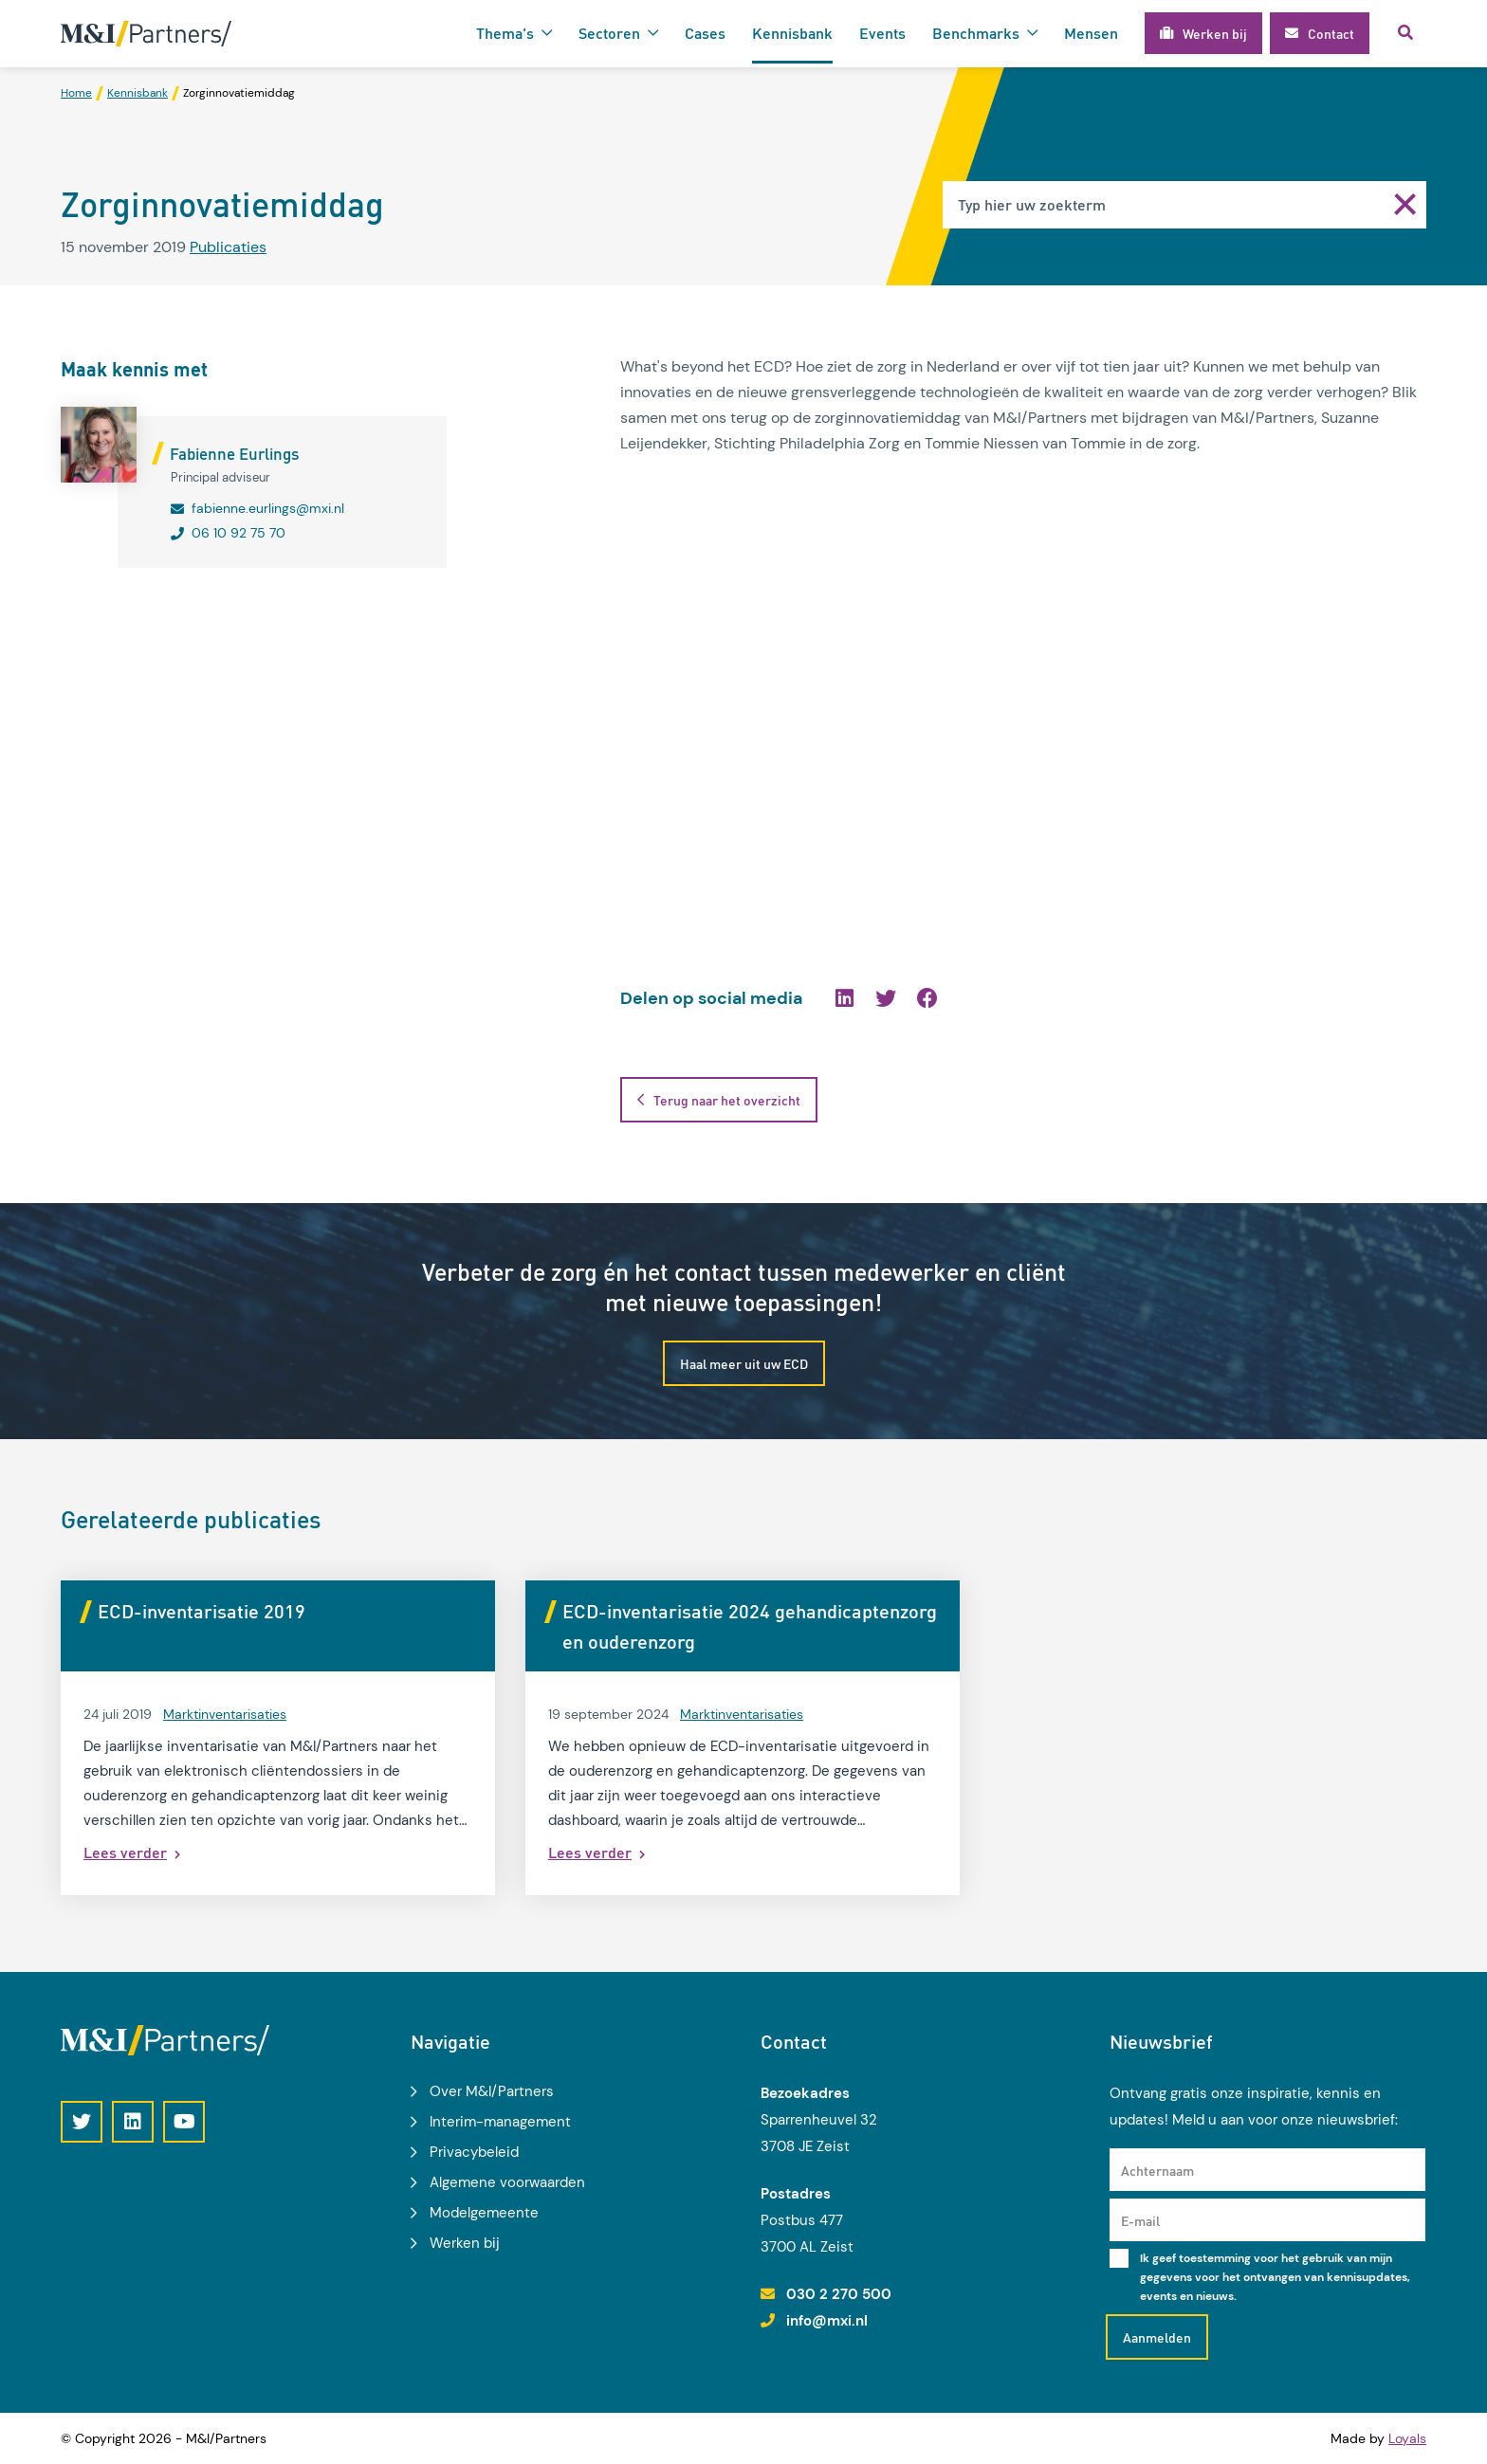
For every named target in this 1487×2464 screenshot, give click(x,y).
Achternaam (1157, 2170)
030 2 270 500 (838, 2294)
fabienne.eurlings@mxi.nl (268, 508)
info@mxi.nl (827, 2320)
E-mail (1140, 2220)
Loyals (1407, 2438)
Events (882, 33)
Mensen (1091, 33)
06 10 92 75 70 (238, 532)
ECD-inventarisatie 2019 (201, 1610)
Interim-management (500, 2121)
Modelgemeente (484, 2212)
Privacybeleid (474, 2152)
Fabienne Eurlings (234, 453)
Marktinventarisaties (224, 1714)
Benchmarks (975, 33)
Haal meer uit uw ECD (744, 1363)
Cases (705, 33)
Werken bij (465, 2243)
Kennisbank (792, 33)
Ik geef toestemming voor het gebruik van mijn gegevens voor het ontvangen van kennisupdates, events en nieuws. (1275, 2277)
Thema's (505, 33)
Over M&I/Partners (492, 2091)
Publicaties (228, 247)
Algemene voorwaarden (507, 2182)
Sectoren (609, 33)
